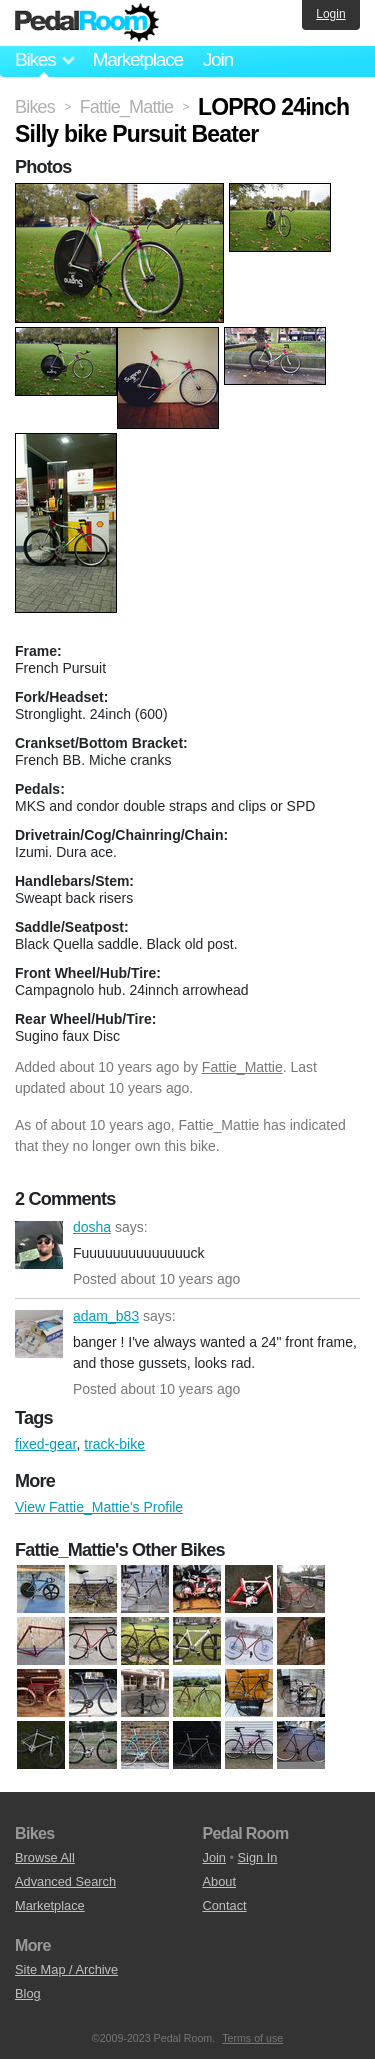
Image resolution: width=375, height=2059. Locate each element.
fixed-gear (45, 1444)
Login (330, 14)
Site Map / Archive (66, 1969)
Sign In (258, 1857)
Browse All (45, 1857)
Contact (225, 1905)
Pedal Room (87, 23)
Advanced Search (65, 1881)
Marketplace (137, 59)
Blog (28, 1993)
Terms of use (252, 2038)
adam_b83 (39, 1334)
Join (218, 59)
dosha (39, 1245)
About (219, 1881)
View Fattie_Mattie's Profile (99, 1507)
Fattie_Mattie (242, 1067)
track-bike (114, 1444)
